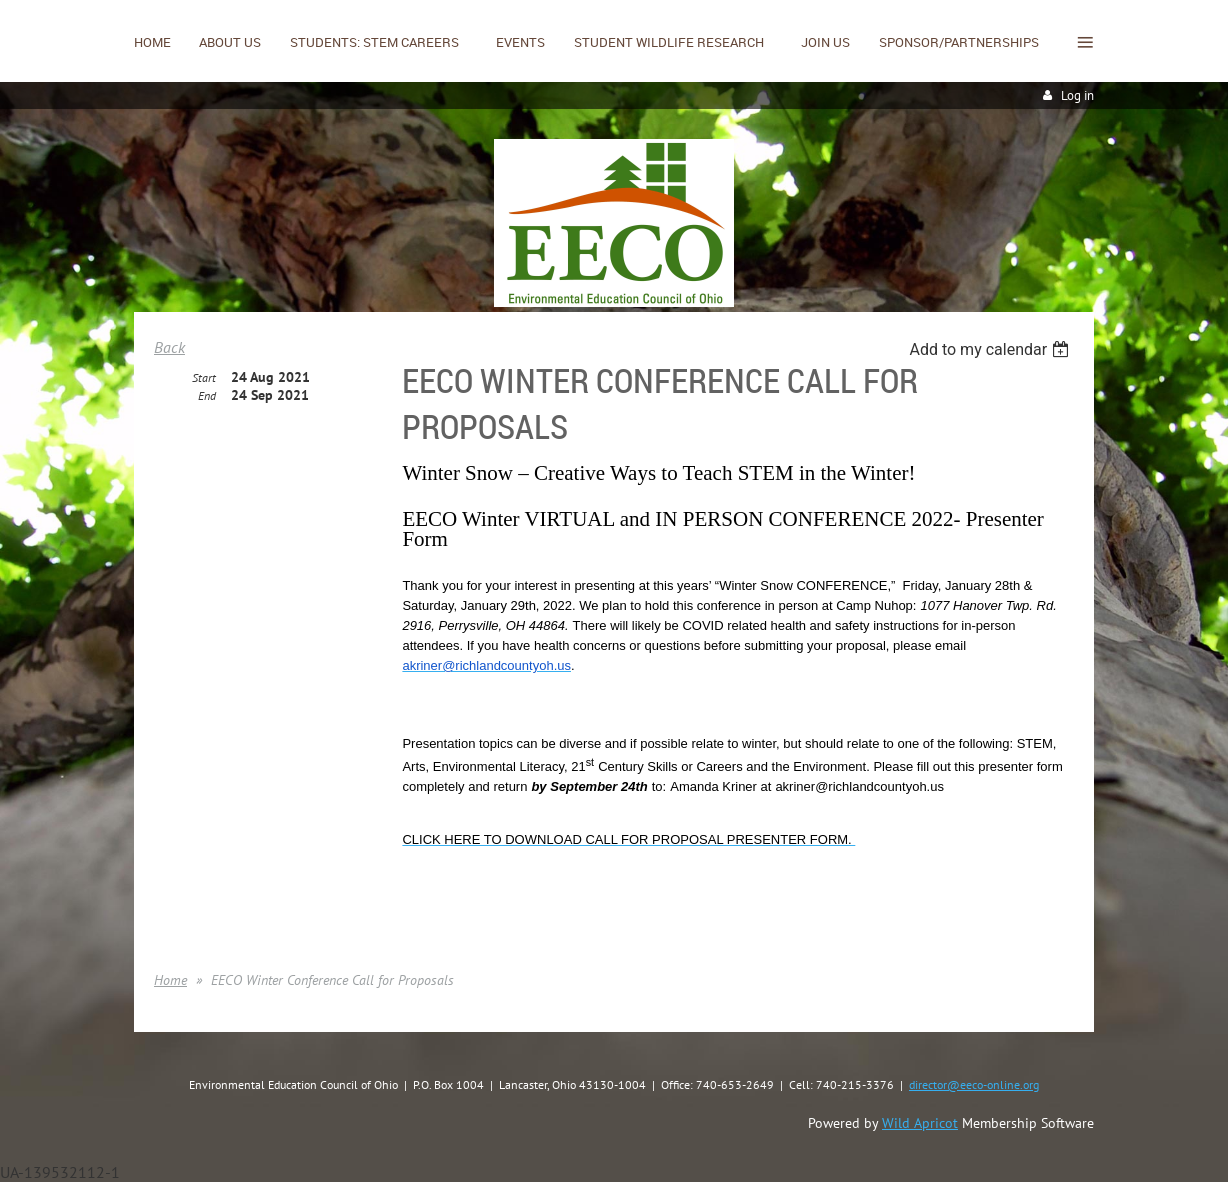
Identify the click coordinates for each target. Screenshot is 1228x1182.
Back (169, 347)
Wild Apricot (920, 1123)
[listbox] (991, 349)
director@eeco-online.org (974, 1084)
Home (170, 980)
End (207, 395)
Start (204, 377)
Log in (1077, 95)
